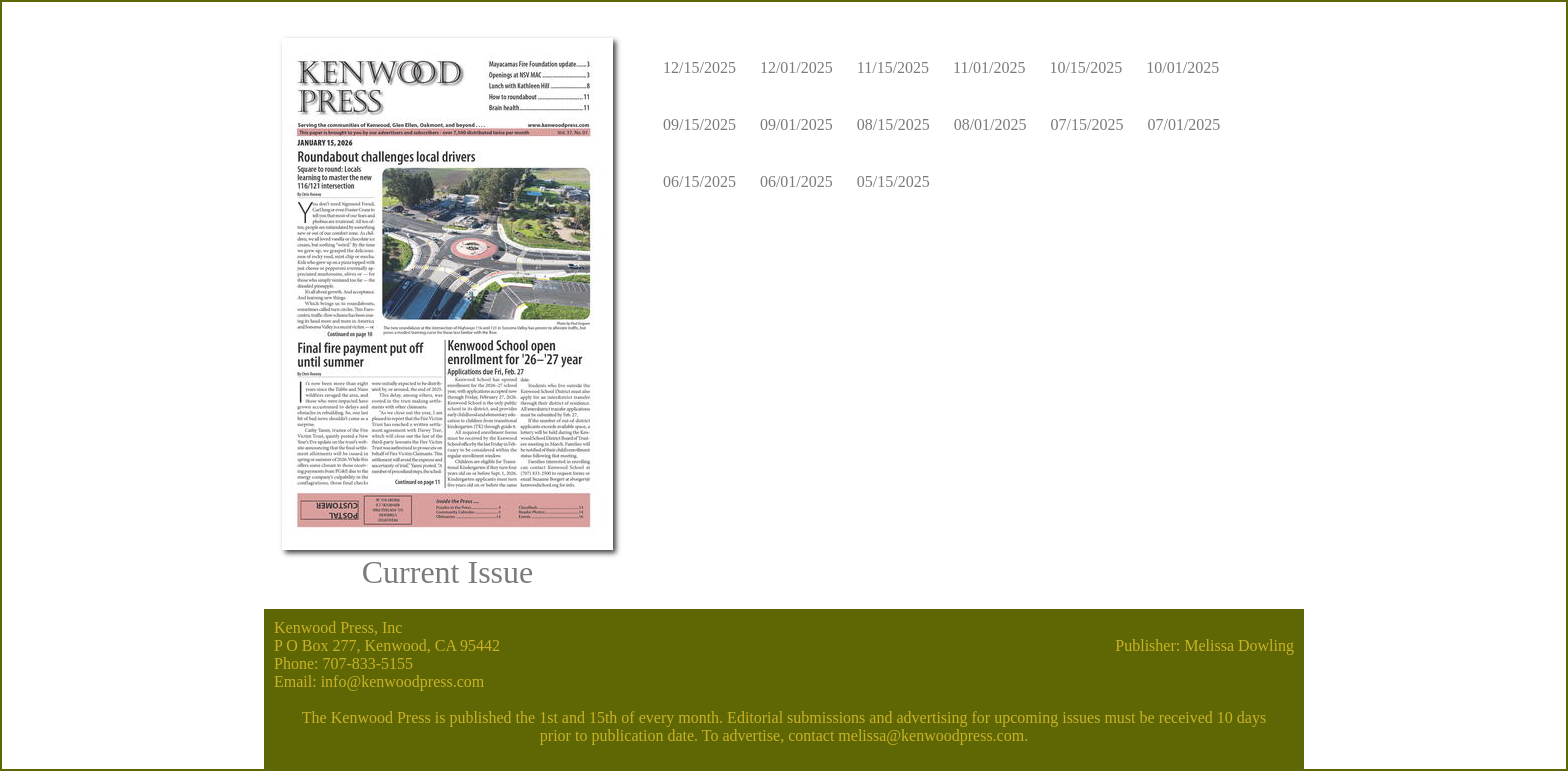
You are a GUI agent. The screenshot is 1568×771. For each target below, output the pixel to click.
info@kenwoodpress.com (403, 681)
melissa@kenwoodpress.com (931, 735)
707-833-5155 (367, 663)
